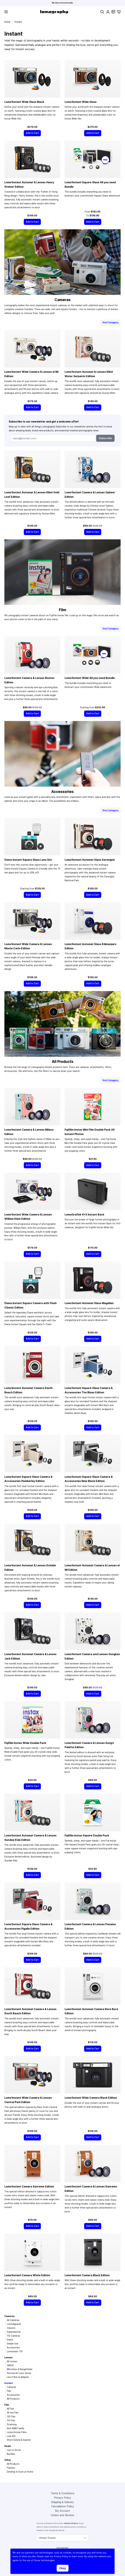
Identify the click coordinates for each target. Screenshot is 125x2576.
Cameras (9, 2316)
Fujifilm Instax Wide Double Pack (25, 1743)
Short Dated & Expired (18, 2440)
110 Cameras (13, 2335)
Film (9, 2391)
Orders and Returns (62, 2515)
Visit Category (110, 322)
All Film (10, 2408)
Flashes (11, 2467)
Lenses (8, 2357)
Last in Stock (14, 2450)
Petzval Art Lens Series (19, 2373)
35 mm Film (12, 2412)
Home (7, 22)
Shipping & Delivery (62, 2502)
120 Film (11, 2416)
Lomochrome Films (17, 2432)
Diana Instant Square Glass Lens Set (28, 859)
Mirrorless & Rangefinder (20, 2369)
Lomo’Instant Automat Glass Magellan (89, 1303)
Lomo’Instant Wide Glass (81, 101)
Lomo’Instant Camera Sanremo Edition (29, 2186)
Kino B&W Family (15, 2428)
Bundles (11, 2454)
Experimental (13, 2332)
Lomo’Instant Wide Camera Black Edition (91, 2097)
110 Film (11, 2420)
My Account (62, 2510)
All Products (13, 2398)
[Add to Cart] (32, 133)
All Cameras (13, 2320)
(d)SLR (10, 2365)
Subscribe (105, 438)
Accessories (13, 2347)
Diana (10, 2339)
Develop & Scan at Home (20, 2471)
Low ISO (11, 2436)
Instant (8, 2383)
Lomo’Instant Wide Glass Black (24, 101)
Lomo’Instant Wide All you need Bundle (90, 678)
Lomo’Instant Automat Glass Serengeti (90, 859)
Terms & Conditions (62, 2493)
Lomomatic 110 (15, 2351)
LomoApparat (14, 2324)
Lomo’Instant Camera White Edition (27, 2275)
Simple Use (12, 2343)
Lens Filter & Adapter (18, 2377)
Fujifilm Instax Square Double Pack (87, 1835)
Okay (62, 2568)
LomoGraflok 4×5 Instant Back (84, 1214)
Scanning (12, 2424)
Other (7, 2460)
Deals (7, 2446)
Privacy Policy (62, 2497)
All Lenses (12, 2361)
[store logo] (54, 12)
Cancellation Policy (62, 2506)
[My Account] (108, 12)
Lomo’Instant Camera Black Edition (87, 2275)
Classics (11, 2328)
